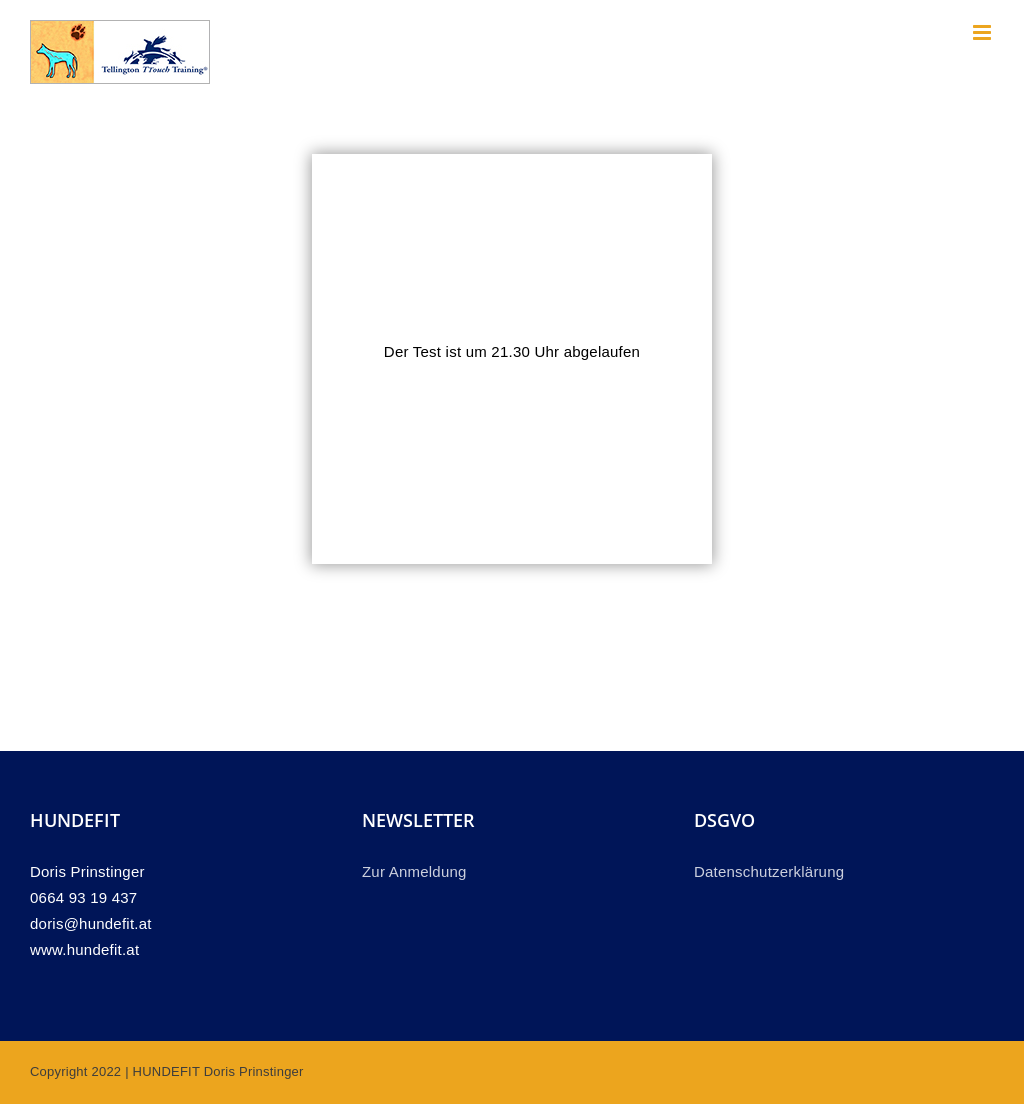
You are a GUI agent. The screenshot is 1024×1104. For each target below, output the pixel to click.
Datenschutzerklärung (769, 871)
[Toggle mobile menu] (983, 32)
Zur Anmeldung (414, 871)
